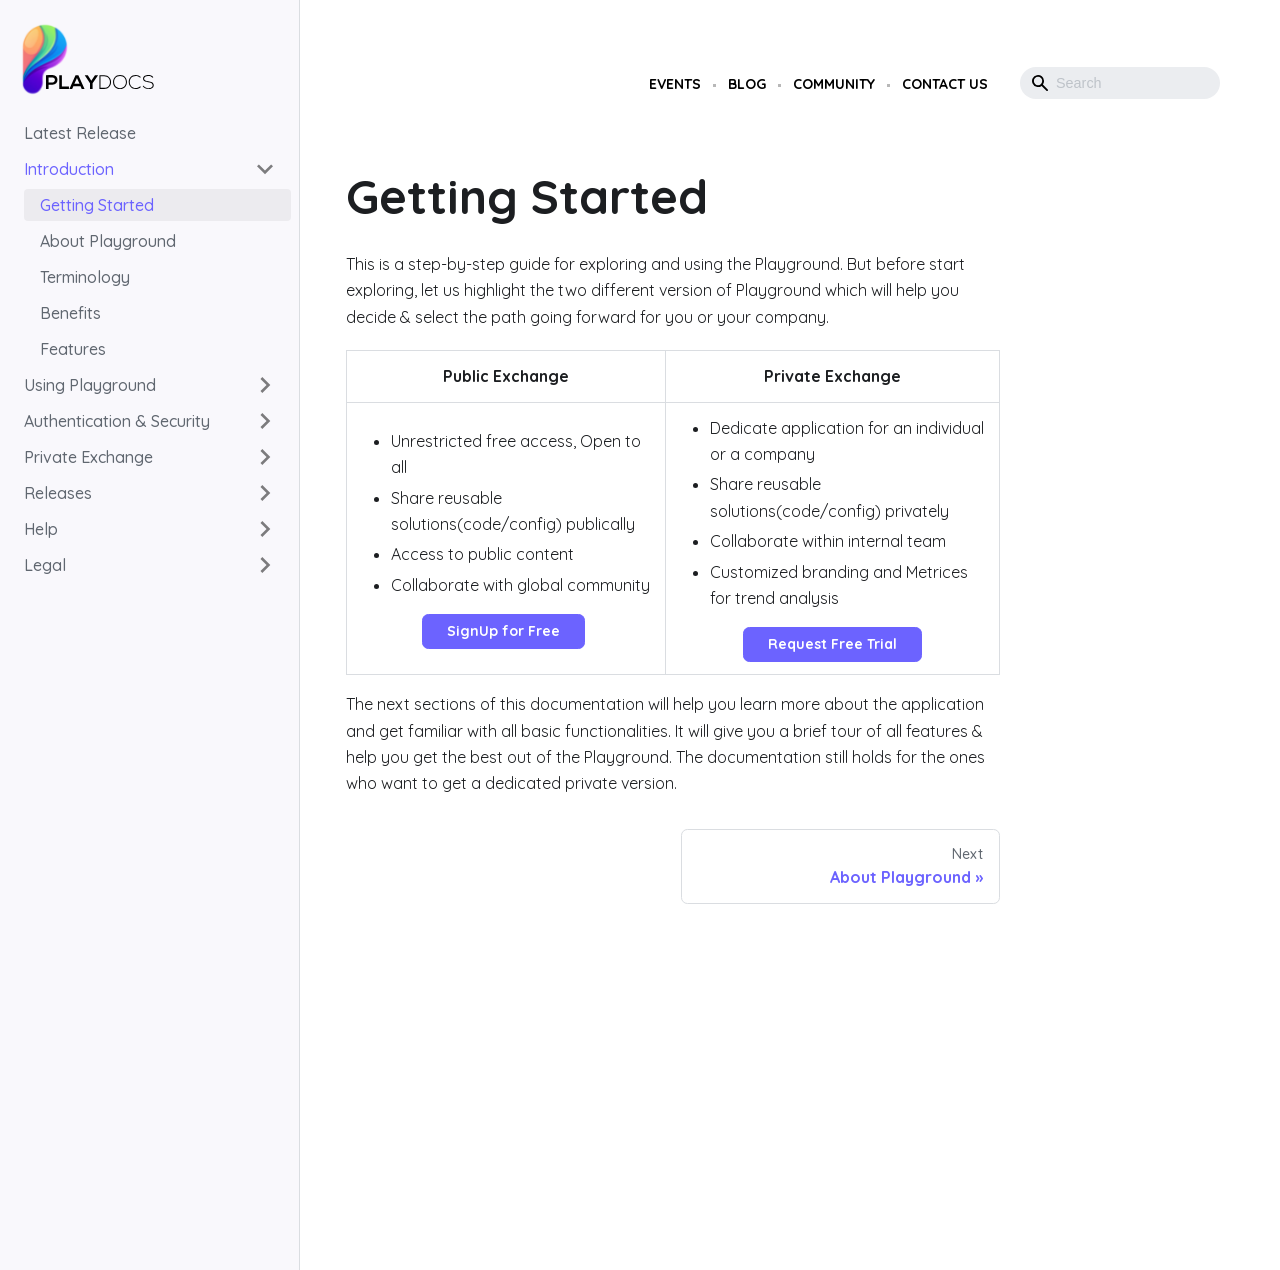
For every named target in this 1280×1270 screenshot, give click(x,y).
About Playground (108, 241)
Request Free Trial (832, 644)
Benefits (70, 313)
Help (41, 529)
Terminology (85, 277)
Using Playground (90, 385)
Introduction (69, 169)
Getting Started (97, 205)
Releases (58, 493)
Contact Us (945, 84)
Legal (45, 565)
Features (73, 349)
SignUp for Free (503, 631)
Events (675, 84)
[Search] (1120, 83)
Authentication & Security (117, 421)
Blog (747, 84)
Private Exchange (88, 457)
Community (834, 84)
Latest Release (80, 133)
